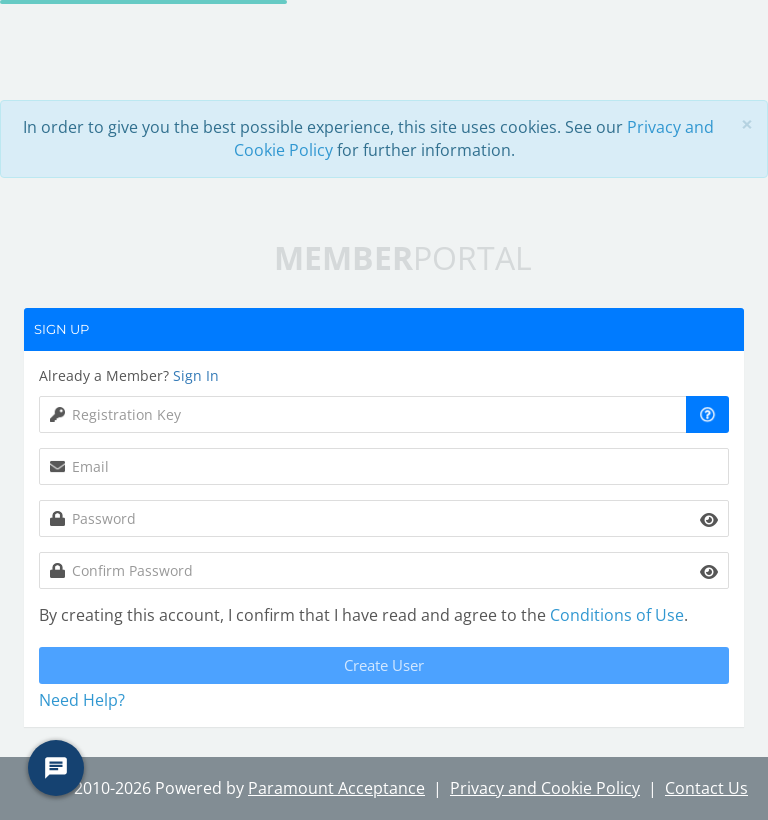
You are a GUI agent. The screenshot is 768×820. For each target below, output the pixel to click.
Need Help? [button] (82, 700)
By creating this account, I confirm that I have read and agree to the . (363, 615)
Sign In (196, 375)
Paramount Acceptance (336, 788)
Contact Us (706, 788)
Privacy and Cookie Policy (545, 788)
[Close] (747, 124)
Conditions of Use (617, 615)
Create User (384, 665)
